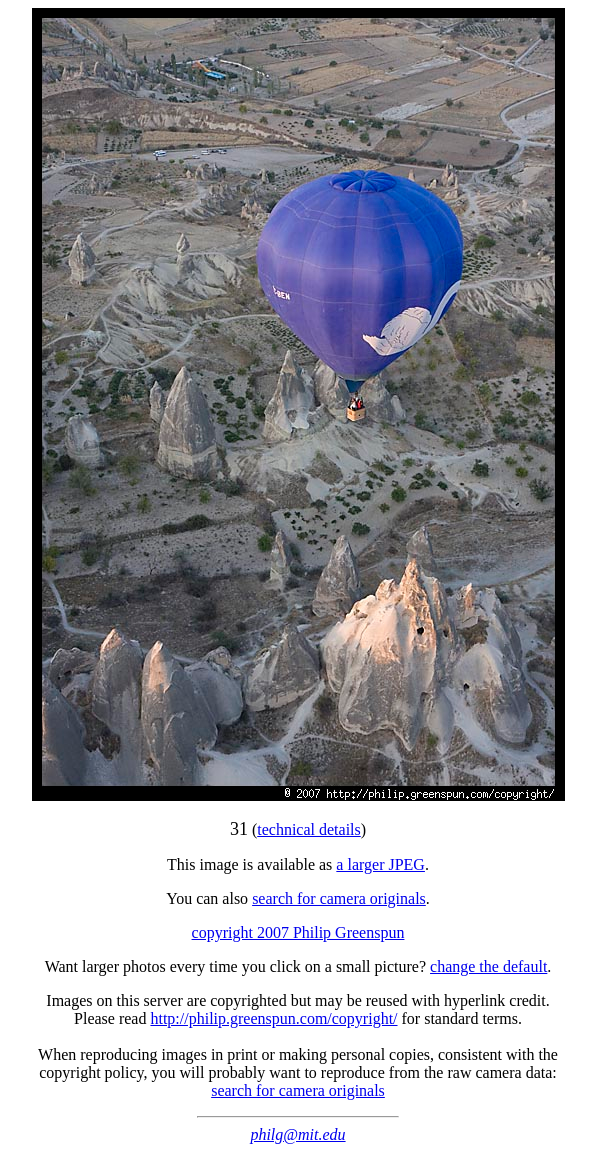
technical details (309, 829)
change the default (488, 966)
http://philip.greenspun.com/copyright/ (273, 1018)
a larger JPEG (380, 864)
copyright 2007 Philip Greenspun (298, 932)
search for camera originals (339, 898)
